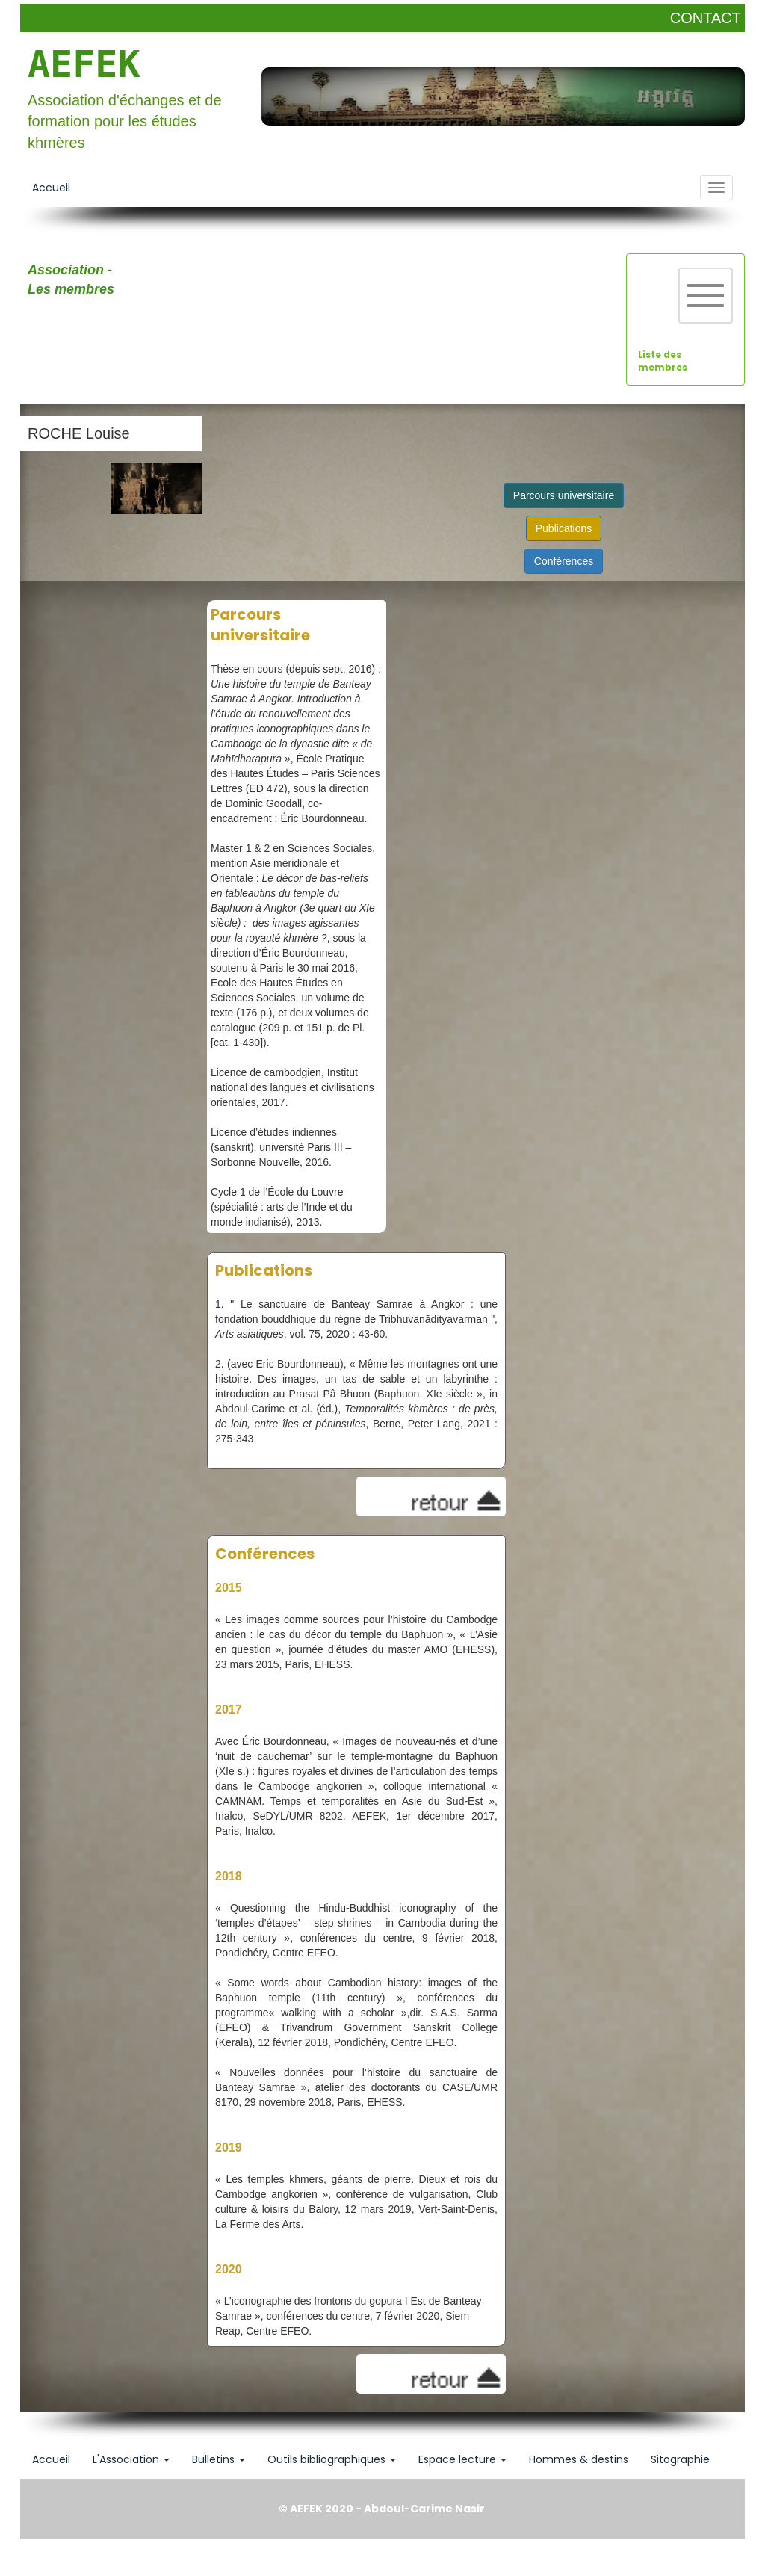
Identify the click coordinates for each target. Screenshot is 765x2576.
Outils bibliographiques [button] (331, 2459)
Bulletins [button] (218, 2459)
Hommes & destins (578, 2459)
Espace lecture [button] (462, 2459)
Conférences (563, 561)
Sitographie (680, 2459)
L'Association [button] (131, 2459)
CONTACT (705, 18)
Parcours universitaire (563, 495)
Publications (564, 528)
